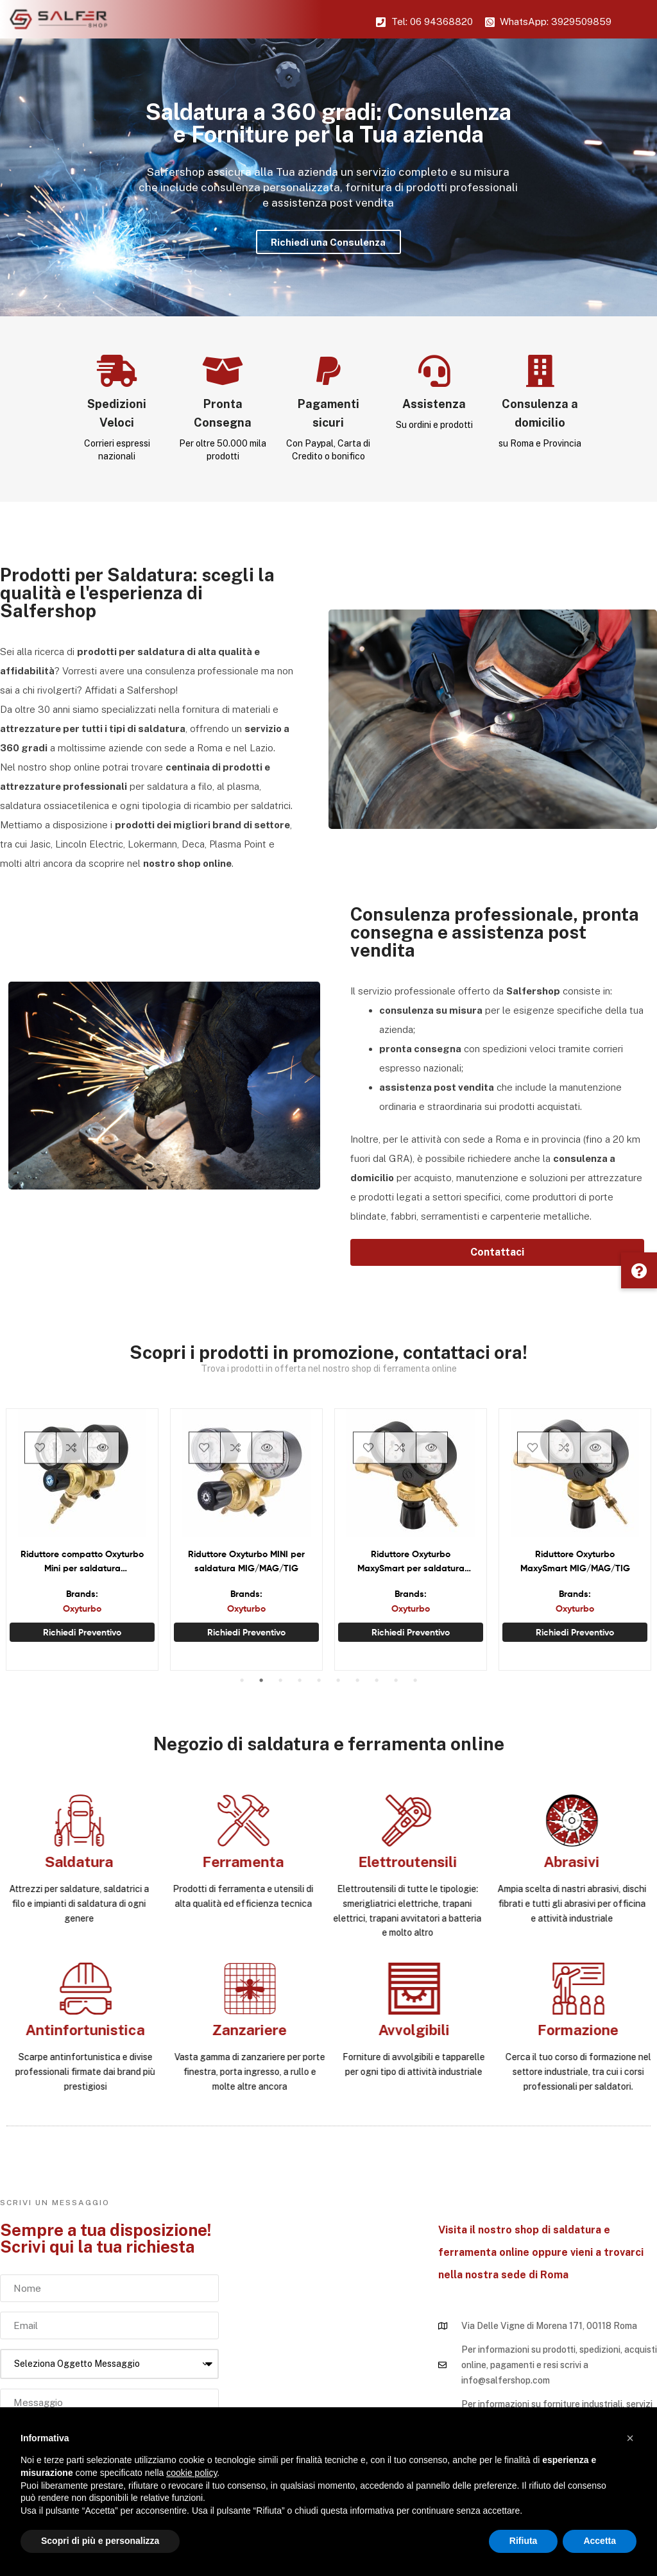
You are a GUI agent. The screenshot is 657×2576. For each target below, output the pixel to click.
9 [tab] (395, 1680)
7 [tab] (357, 1680)
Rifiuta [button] (523, 2541)
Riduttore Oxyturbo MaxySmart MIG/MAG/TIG (575, 1561)
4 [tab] (299, 1680)
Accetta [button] (599, 2541)
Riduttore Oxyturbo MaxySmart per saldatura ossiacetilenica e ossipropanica (411, 1562)
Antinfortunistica (584, 2029)
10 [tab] (415, 1680)
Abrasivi (72, 1861)
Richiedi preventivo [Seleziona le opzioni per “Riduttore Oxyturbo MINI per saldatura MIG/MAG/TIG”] (246, 1632)
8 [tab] (376, 1680)
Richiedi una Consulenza (328, 242)
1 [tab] (241, 1680)
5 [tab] (318, 1680)
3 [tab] (280, 1680)
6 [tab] (338, 1680)
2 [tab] (261, 1680)
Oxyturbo (82, 1608)
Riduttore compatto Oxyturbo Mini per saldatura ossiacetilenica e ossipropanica (82, 1562)
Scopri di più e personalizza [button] (100, 2541)
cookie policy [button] (191, 2473)
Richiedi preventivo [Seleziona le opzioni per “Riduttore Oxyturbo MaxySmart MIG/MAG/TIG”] (575, 1632)
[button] (497, 1252)
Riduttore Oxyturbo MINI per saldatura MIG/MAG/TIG (246, 1561)
